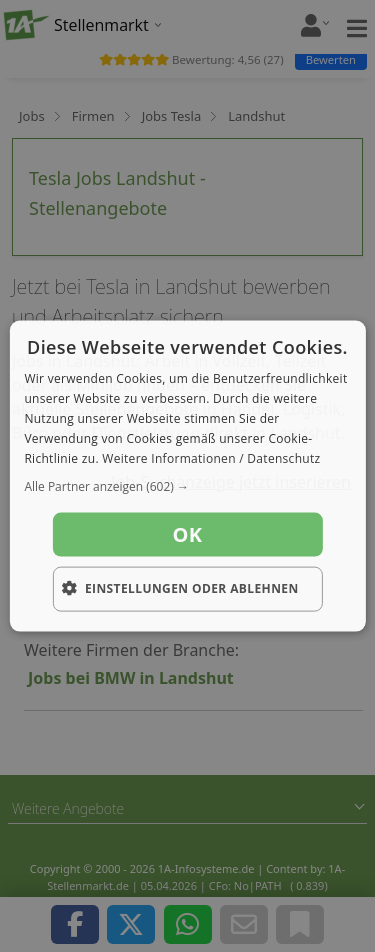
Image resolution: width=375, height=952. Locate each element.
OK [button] (188, 534)
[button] (187, 487)
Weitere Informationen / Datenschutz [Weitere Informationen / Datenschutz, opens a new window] (211, 457)
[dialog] (187, 476)
